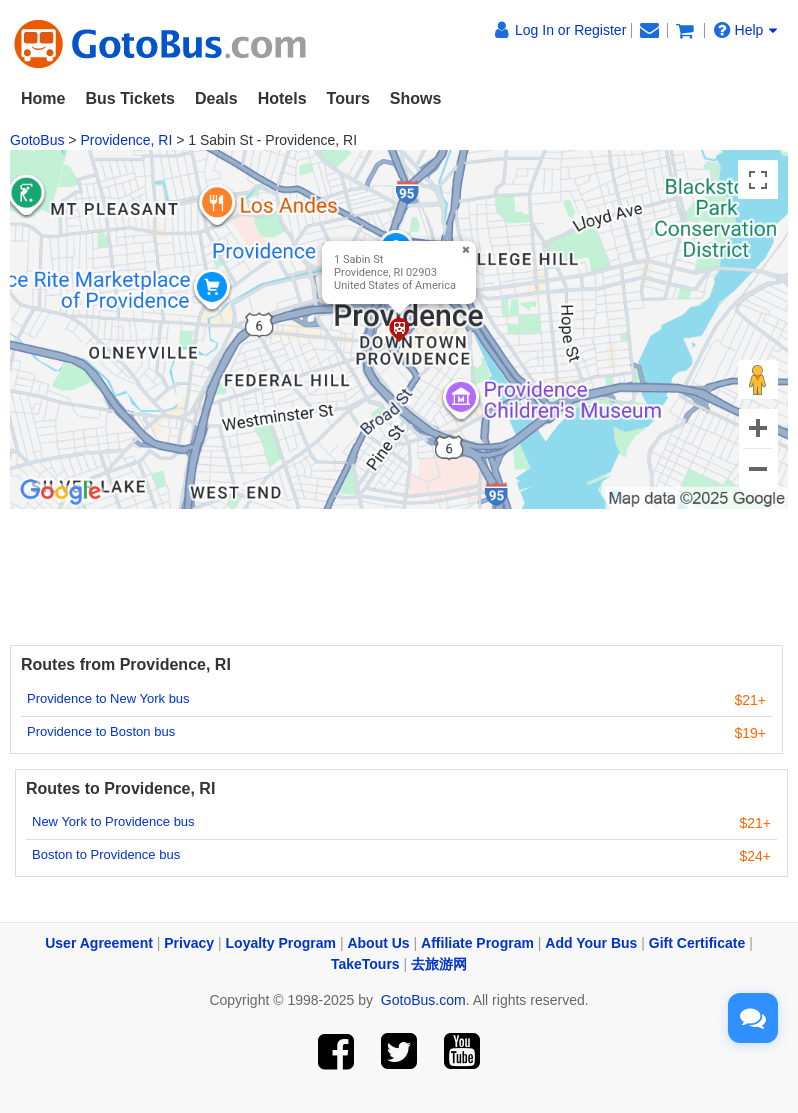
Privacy (189, 943)
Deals (216, 98)
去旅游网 (439, 964)
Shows (416, 98)
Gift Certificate (697, 943)
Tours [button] (348, 98)
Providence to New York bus (108, 698)
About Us (378, 943)
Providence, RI (126, 140)
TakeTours (365, 964)
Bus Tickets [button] (130, 98)
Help (746, 30)
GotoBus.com (423, 1000)
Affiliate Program (477, 943)
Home (43, 98)
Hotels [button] (282, 98)
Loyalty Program (281, 943)
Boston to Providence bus (106, 854)
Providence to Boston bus (101, 731)
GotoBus (37, 140)
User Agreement (99, 943)
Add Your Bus (591, 943)
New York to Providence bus (113, 821)
